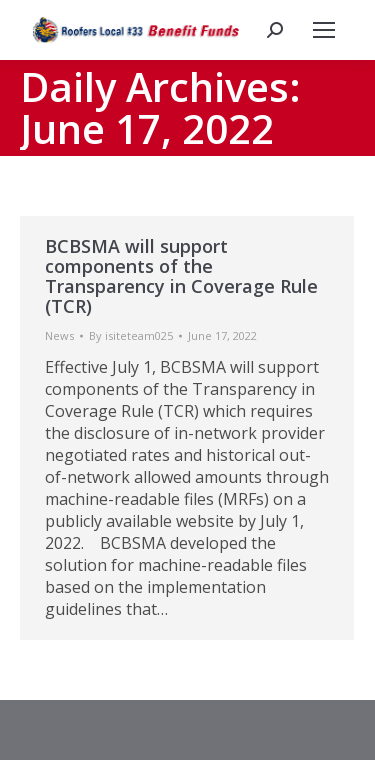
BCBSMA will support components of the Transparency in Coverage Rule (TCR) (181, 276)
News (59, 335)
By (131, 335)
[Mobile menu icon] (324, 30)
